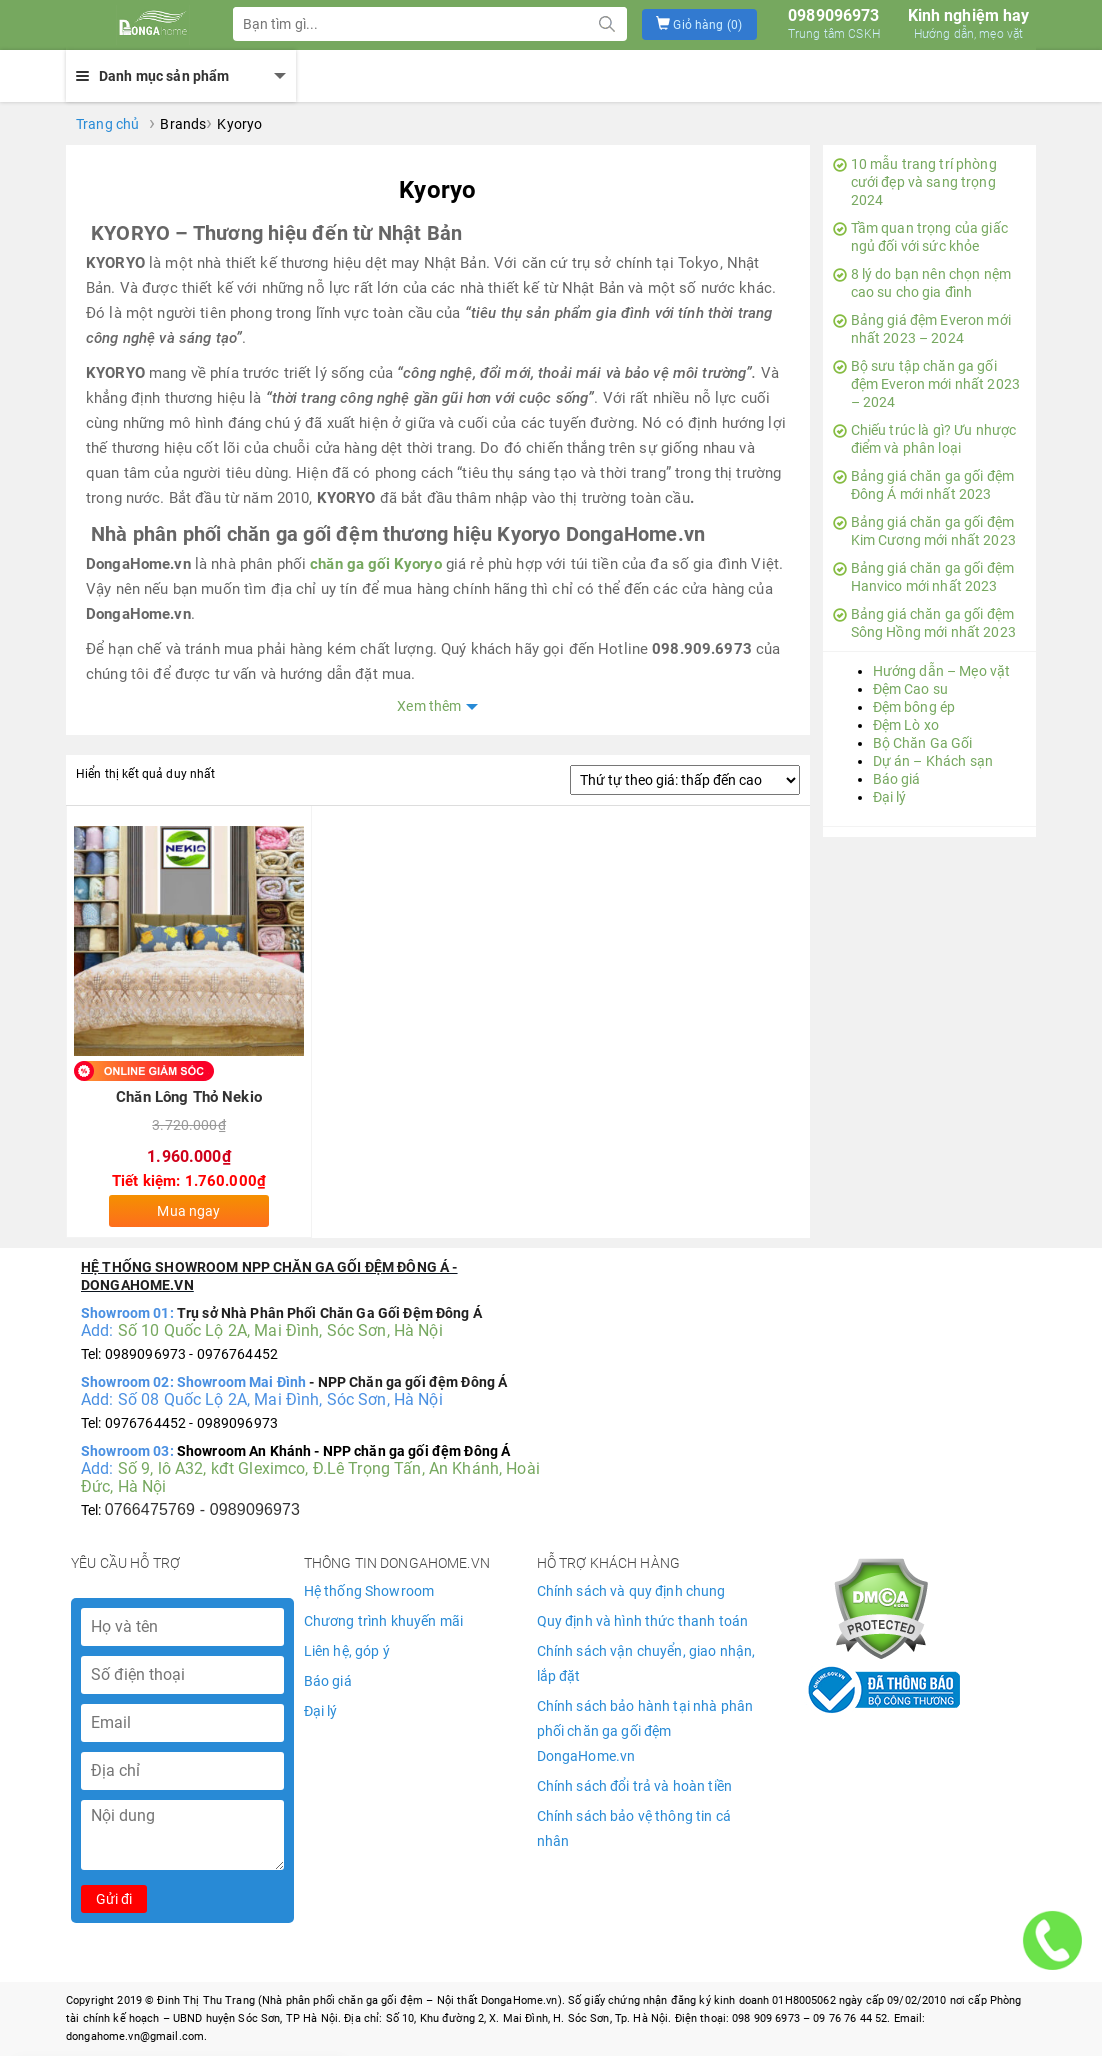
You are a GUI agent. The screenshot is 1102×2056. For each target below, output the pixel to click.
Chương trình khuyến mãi (383, 1621)
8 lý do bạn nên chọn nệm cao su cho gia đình (922, 283)
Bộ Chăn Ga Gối (923, 743)
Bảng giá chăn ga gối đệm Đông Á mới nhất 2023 (923, 485)
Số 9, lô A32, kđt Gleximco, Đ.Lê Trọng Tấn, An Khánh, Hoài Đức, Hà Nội (310, 1477)
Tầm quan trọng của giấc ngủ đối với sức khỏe (920, 237)
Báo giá (897, 779)
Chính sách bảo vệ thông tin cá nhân (634, 1828)
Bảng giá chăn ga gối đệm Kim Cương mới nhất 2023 (924, 531)
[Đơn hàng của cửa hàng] (685, 780)
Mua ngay (188, 1211)
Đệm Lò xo (906, 725)
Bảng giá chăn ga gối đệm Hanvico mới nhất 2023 (923, 577)
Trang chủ (107, 124)
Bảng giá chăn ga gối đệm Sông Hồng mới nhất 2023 (924, 623)
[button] (699, 24)
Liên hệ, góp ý (347, 1651)
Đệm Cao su (910, 689)
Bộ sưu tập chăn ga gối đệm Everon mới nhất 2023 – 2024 (926, 384)
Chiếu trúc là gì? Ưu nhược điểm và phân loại (925, 439)
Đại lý (890, 797)
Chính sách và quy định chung (631, 1591)
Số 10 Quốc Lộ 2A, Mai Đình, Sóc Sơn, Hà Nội (280, 1330)
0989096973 (834, 24)
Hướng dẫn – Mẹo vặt (942, 671)
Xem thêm (429, 706)
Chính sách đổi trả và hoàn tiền (634, 1786)
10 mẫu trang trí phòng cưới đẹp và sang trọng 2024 (915, 182)
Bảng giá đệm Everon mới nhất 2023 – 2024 (922, 329)
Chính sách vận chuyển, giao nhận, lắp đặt (646, 1663)
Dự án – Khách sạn (933, 761)
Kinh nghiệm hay (969, 24)
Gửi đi (114, 1899)
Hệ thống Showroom (369, 1591)
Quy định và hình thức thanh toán (642, 1621)
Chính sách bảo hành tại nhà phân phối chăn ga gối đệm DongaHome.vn (645, 1731)
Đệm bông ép (914, 707)
